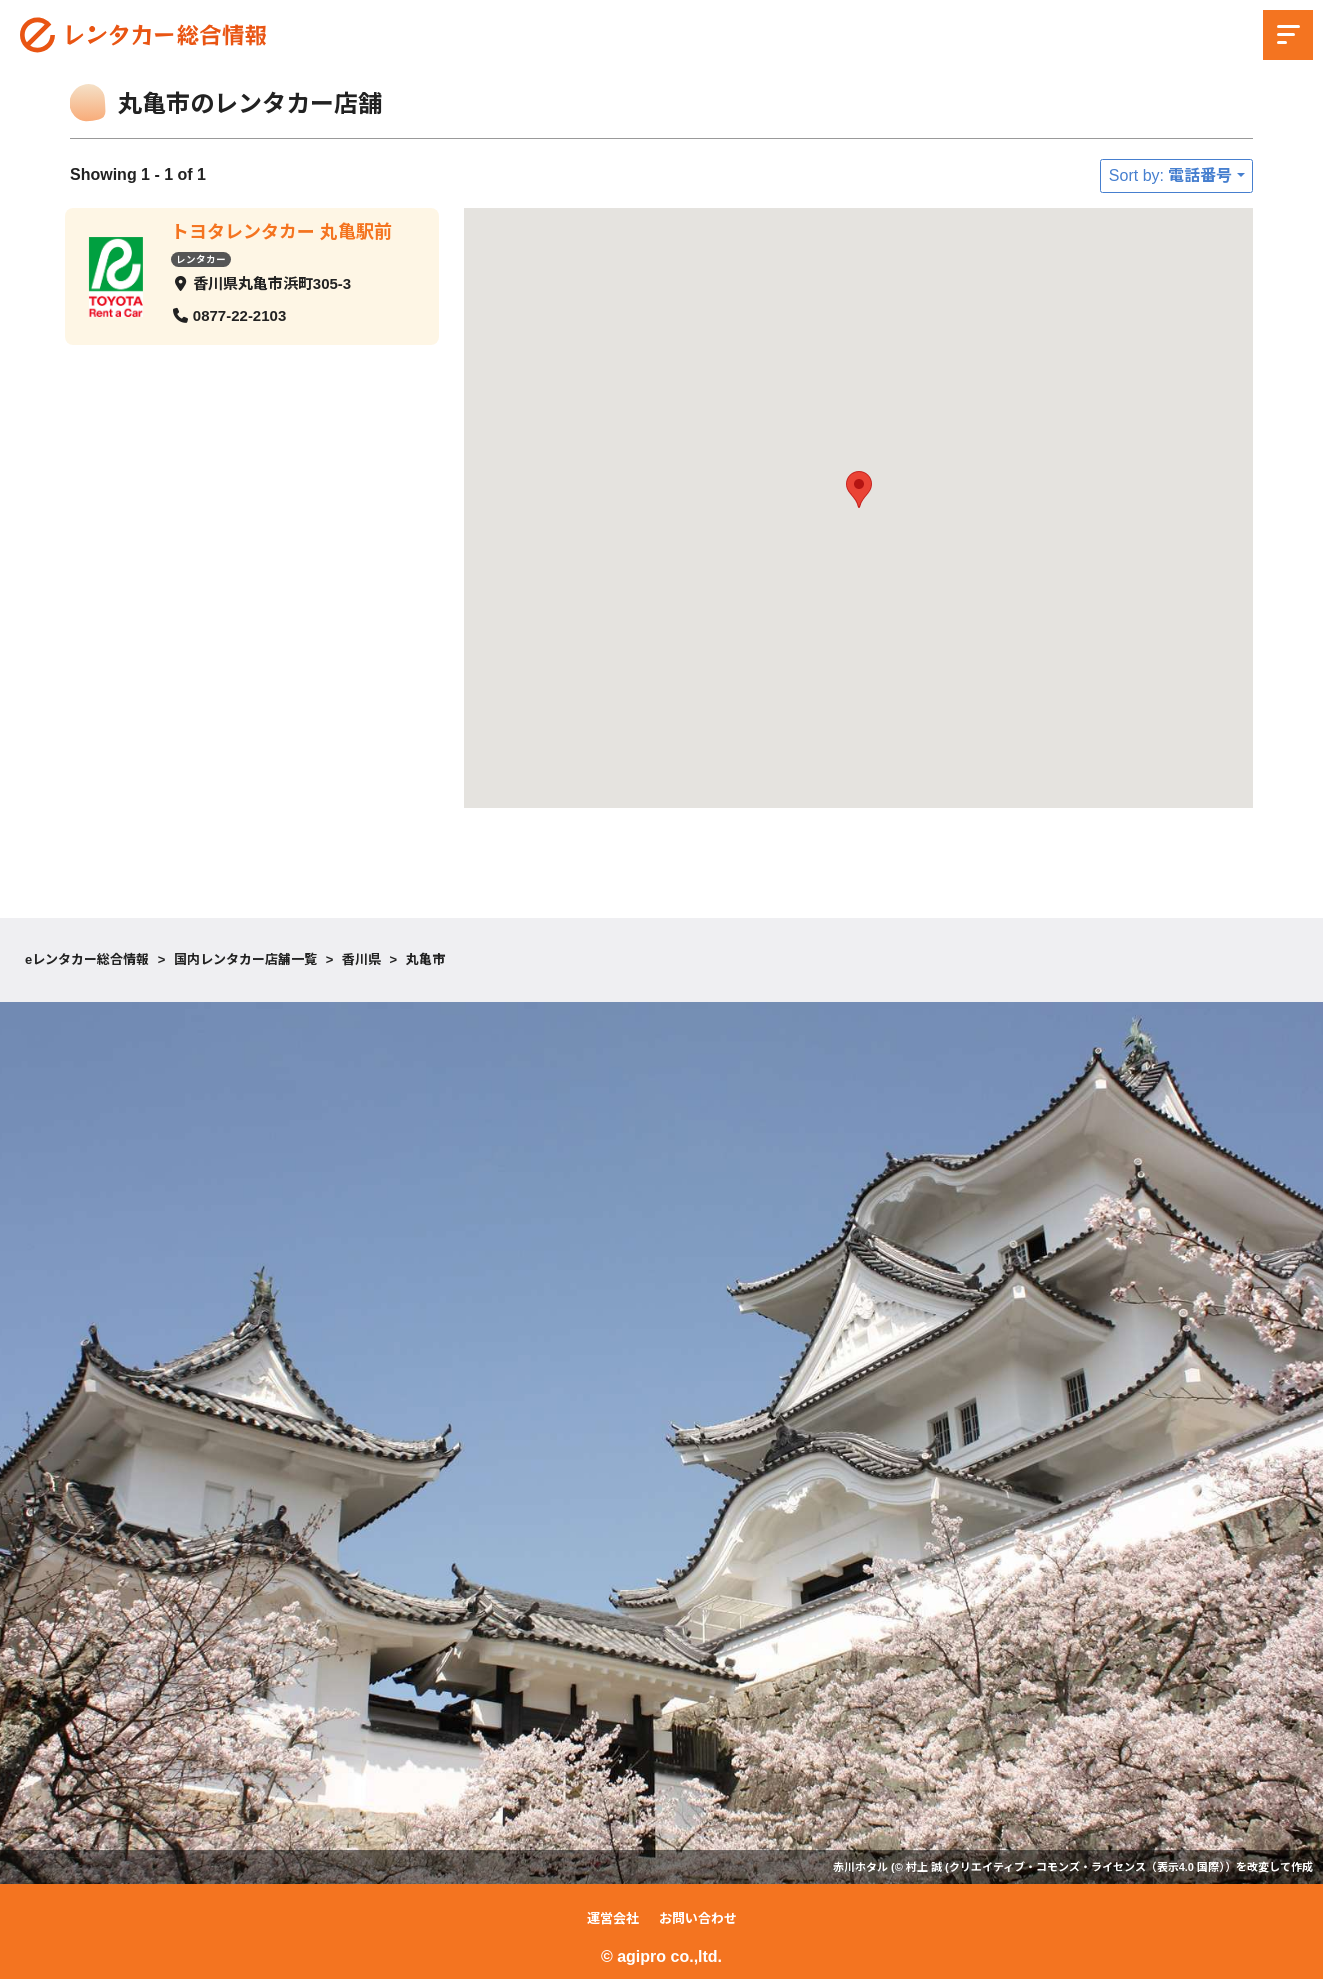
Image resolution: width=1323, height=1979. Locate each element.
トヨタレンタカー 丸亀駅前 (281, 232)
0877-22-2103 (239, 314)
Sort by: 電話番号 (1171, 175)
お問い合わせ (698, 1918)
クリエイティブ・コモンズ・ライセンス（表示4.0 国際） (1087, 1867)
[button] (859, 489)
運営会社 (613, 1918)
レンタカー (201, 258)
